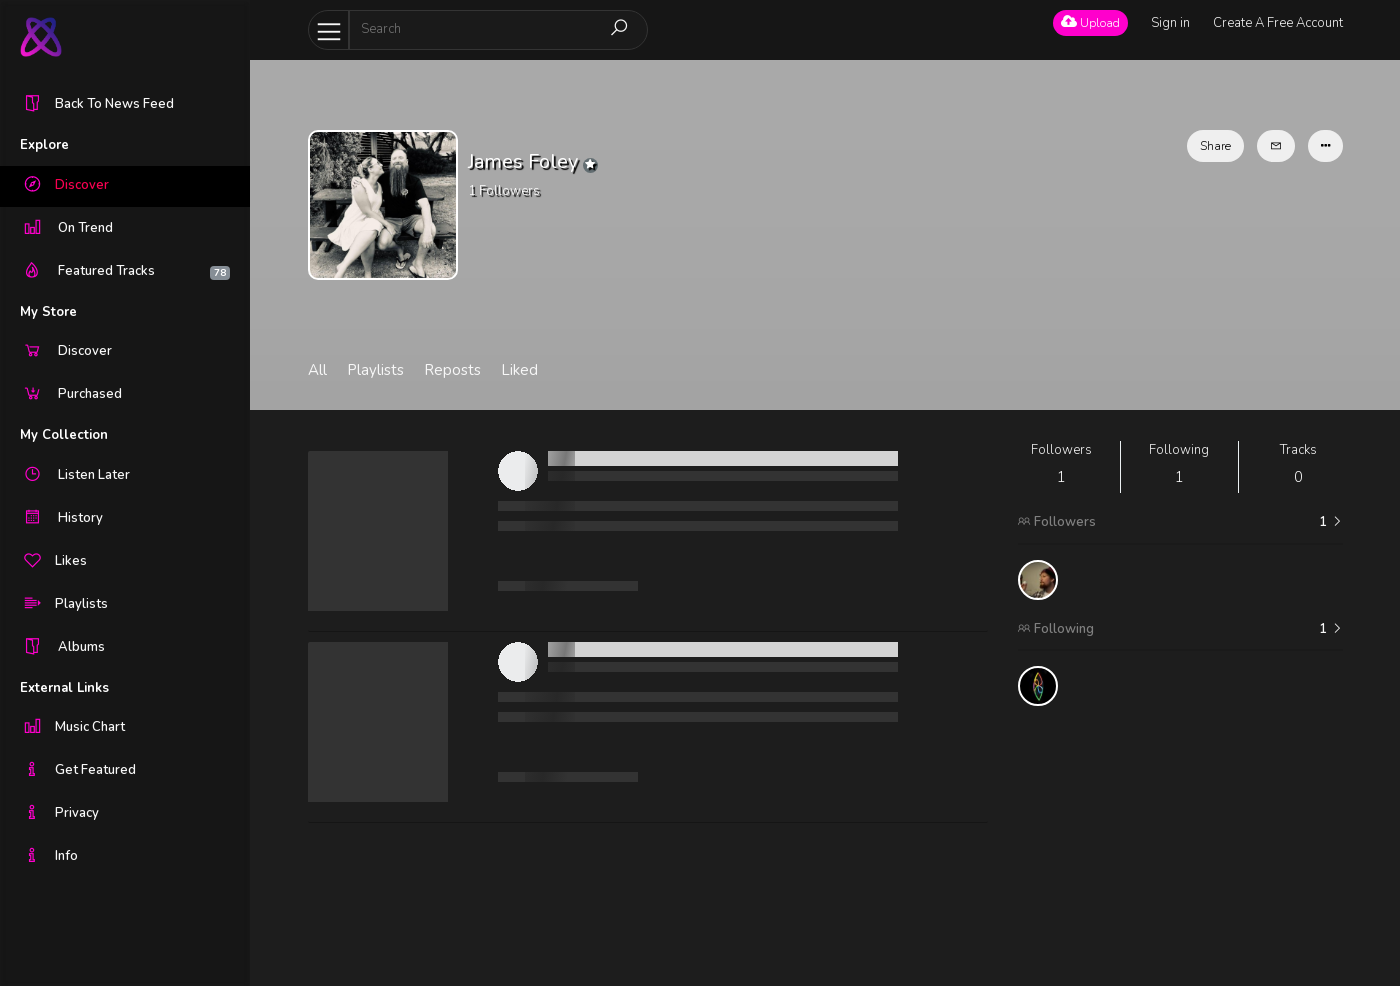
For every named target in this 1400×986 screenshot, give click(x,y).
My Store (48, 312)
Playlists (375, 370)
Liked (519, 370)
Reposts (452, 370)
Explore (44, 145)
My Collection (64, 435)
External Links (64, 688)
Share (1215, 146)
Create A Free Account (1278, 23)
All (317, 370)
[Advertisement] (1180, 846)
